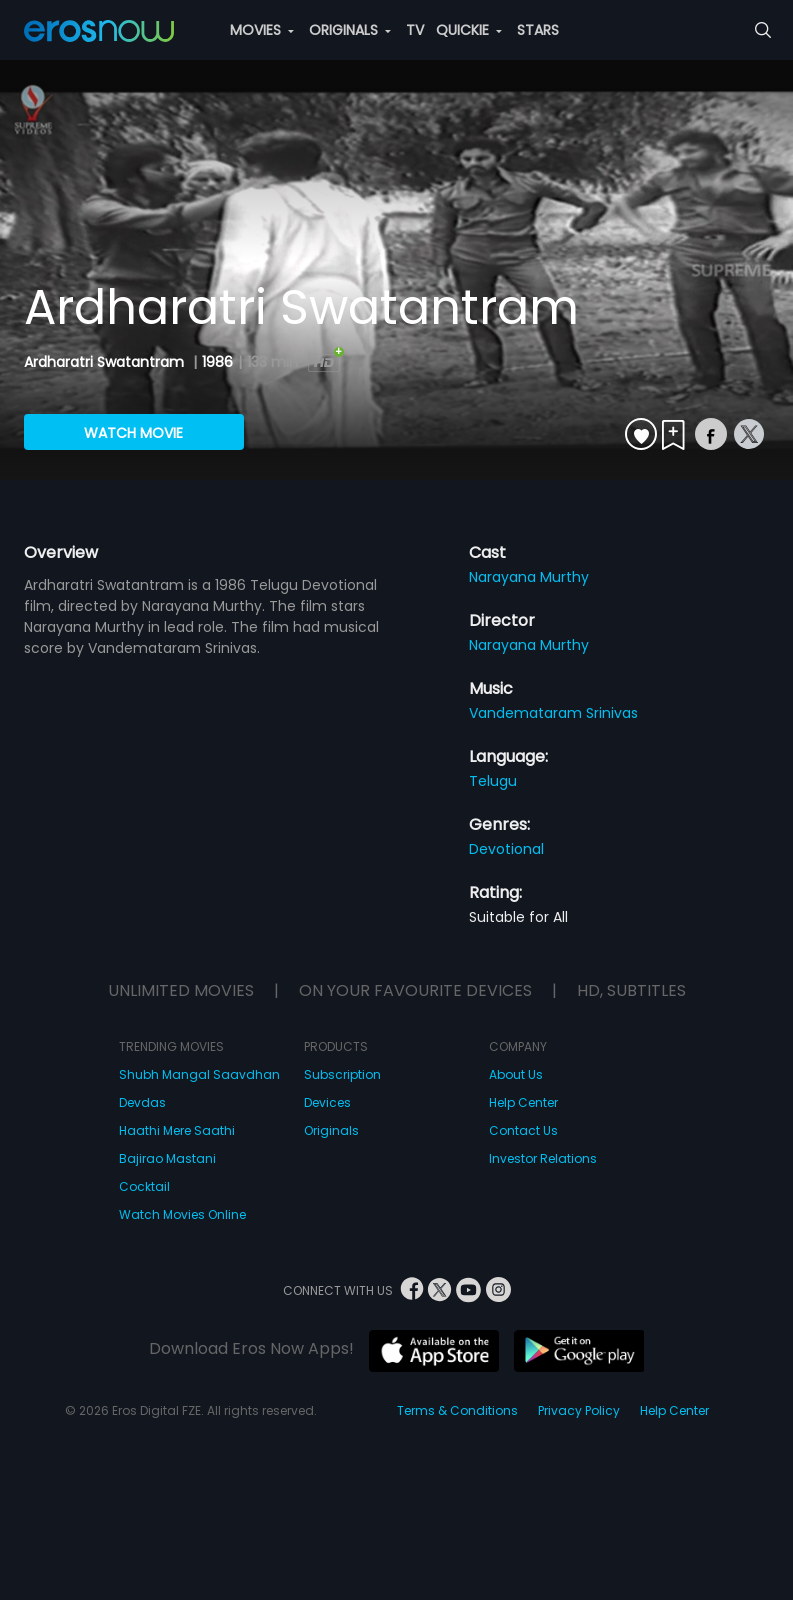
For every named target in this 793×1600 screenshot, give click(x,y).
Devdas (142, 1102)
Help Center (523, 1102)
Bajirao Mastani (167, 1158)
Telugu (493, 781)
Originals (331, 1130)
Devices (327, 1102)
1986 (217, 362)
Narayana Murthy (529, 577)
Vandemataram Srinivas (553, 713)
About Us (516, 1074)
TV (415, 30)
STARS (538, 30)
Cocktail (144, 1186)
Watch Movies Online (182, 1214)
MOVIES (262, 30)
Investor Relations (543, 1158)
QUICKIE (469, 30)
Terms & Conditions (457, 1410)
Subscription (342, 1074)
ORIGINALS (350, 30)
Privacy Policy (579, 1410)
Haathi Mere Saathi (177, 1130)
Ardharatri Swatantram (106, 362)
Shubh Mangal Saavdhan (199, 1074)
